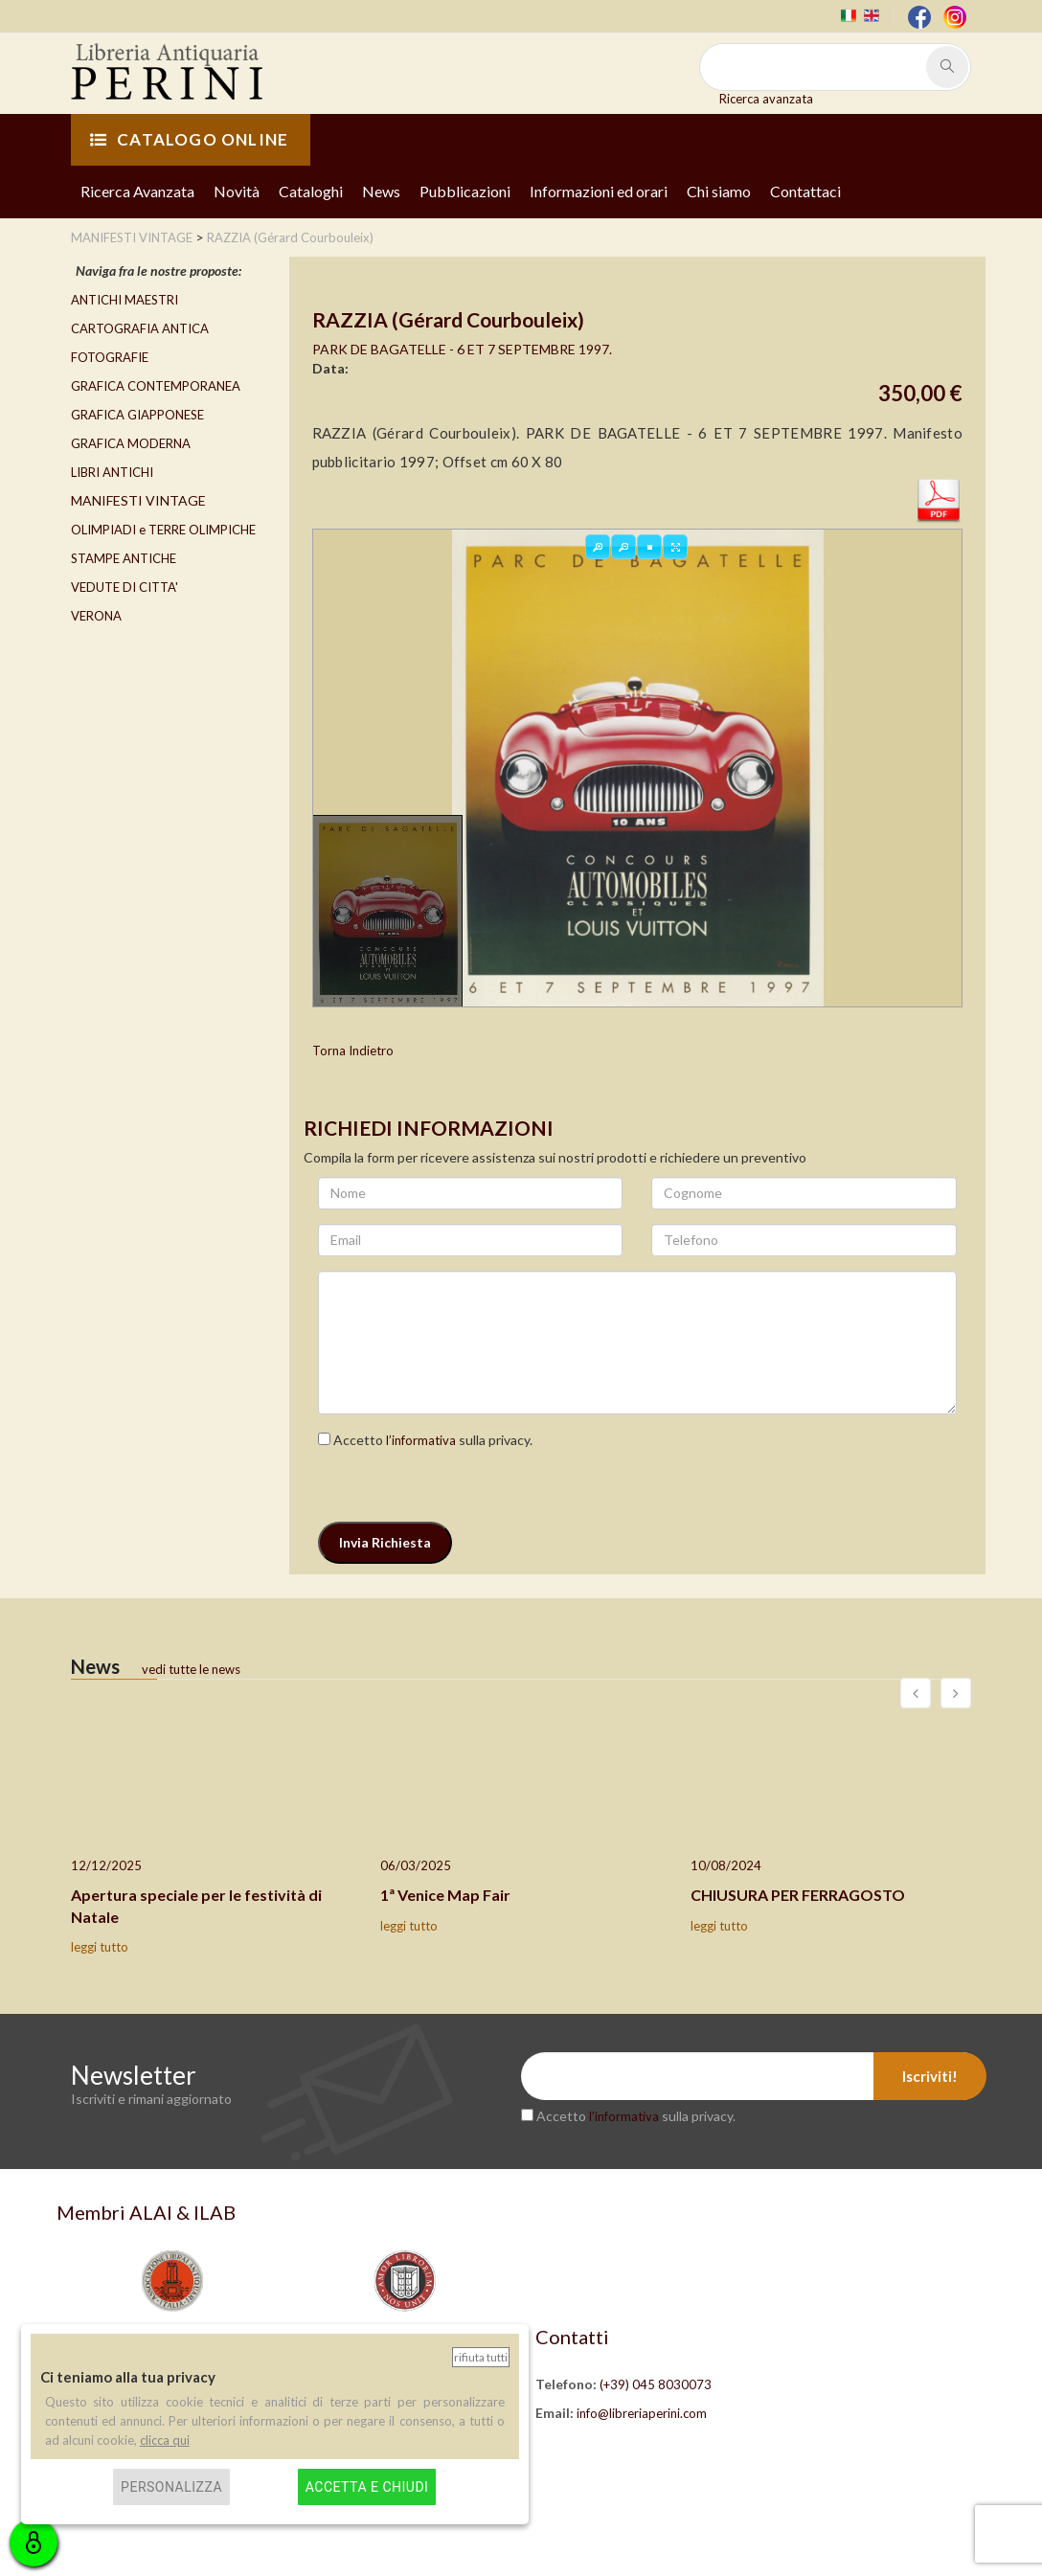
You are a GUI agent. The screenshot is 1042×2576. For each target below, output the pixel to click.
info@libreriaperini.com (642, 2413)
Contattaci (805, 191)
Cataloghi (311, 191)
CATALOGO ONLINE (189, 139)
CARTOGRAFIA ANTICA (140, 328)
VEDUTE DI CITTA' (124, 587)
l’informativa (421, 1440)
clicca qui (165, 2440)
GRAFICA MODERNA (131, 443)
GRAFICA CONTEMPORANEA (155, 386)
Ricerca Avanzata (137, 191)
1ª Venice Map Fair (445, 1895)
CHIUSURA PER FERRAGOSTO (798, 1895)
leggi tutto (99, 1947)
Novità (237, 191)
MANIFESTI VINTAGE (138, 500)
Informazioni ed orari (599, 191)
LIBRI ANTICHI (112, 472)
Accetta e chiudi (367, 2487)
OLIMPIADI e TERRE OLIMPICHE (163, 529)
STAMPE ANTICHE (123, 558)
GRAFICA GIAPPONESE (137, 414)
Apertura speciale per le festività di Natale (196, 1906)
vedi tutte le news (191, 1669)
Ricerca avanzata (766, 98)
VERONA (96, 615)
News (381, 191)
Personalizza (171, 2487)
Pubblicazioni (464, 191)
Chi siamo (719, 191)
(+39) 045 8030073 (656, 2384)
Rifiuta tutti (481, 2357)
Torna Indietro (353, 1050)
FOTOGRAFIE (109, 357)
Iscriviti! (930, 2076)
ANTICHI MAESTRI (124, 299)
